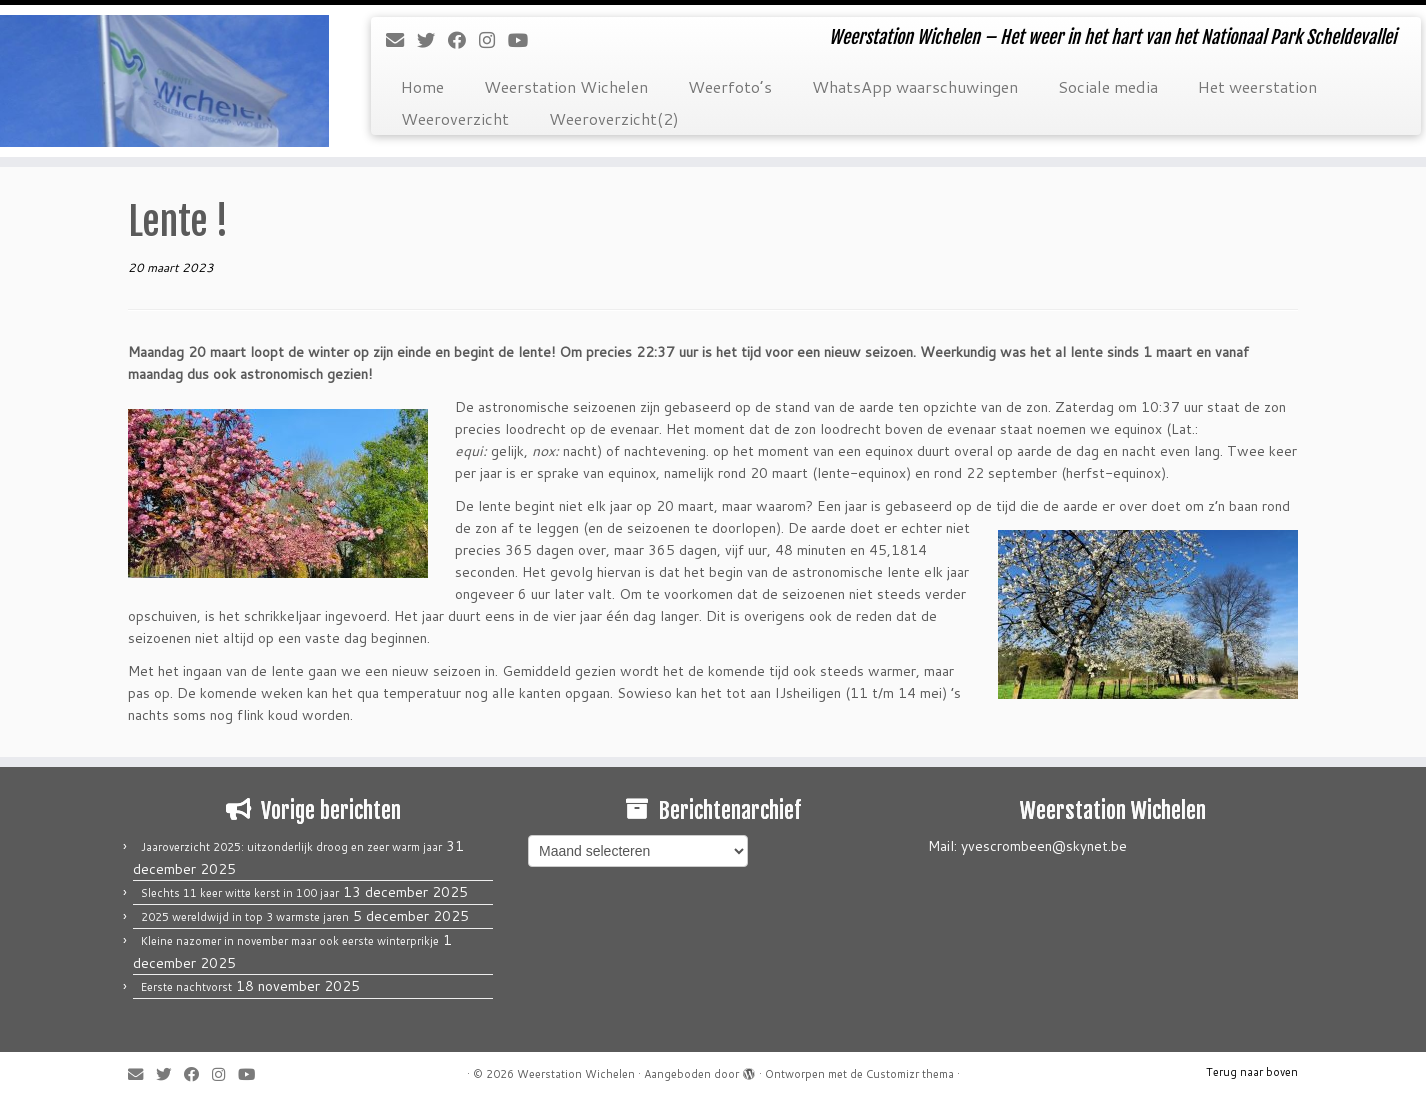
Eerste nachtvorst (186, 987)
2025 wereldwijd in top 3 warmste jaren (245, 917)
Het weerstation (1257, 86)
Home (422, 86)
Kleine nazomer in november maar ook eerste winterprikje (290, 941)
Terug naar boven (1252, 1072)
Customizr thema (910, 1074)
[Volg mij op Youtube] (524, 40)
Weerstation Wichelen (566, 86)
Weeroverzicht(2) (614, 118)
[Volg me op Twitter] (432, 40)
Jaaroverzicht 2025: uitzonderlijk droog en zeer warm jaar (291, 847)
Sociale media (1108, 86)
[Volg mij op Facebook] (463, 40)
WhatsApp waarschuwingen (915, 86)
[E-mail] (401, 40)
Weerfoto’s (730, 86)
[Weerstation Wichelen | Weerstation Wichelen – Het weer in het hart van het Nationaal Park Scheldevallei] (164, 81)
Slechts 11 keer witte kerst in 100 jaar (240, 893)
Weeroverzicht (455, 118)
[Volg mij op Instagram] (493, 40)
